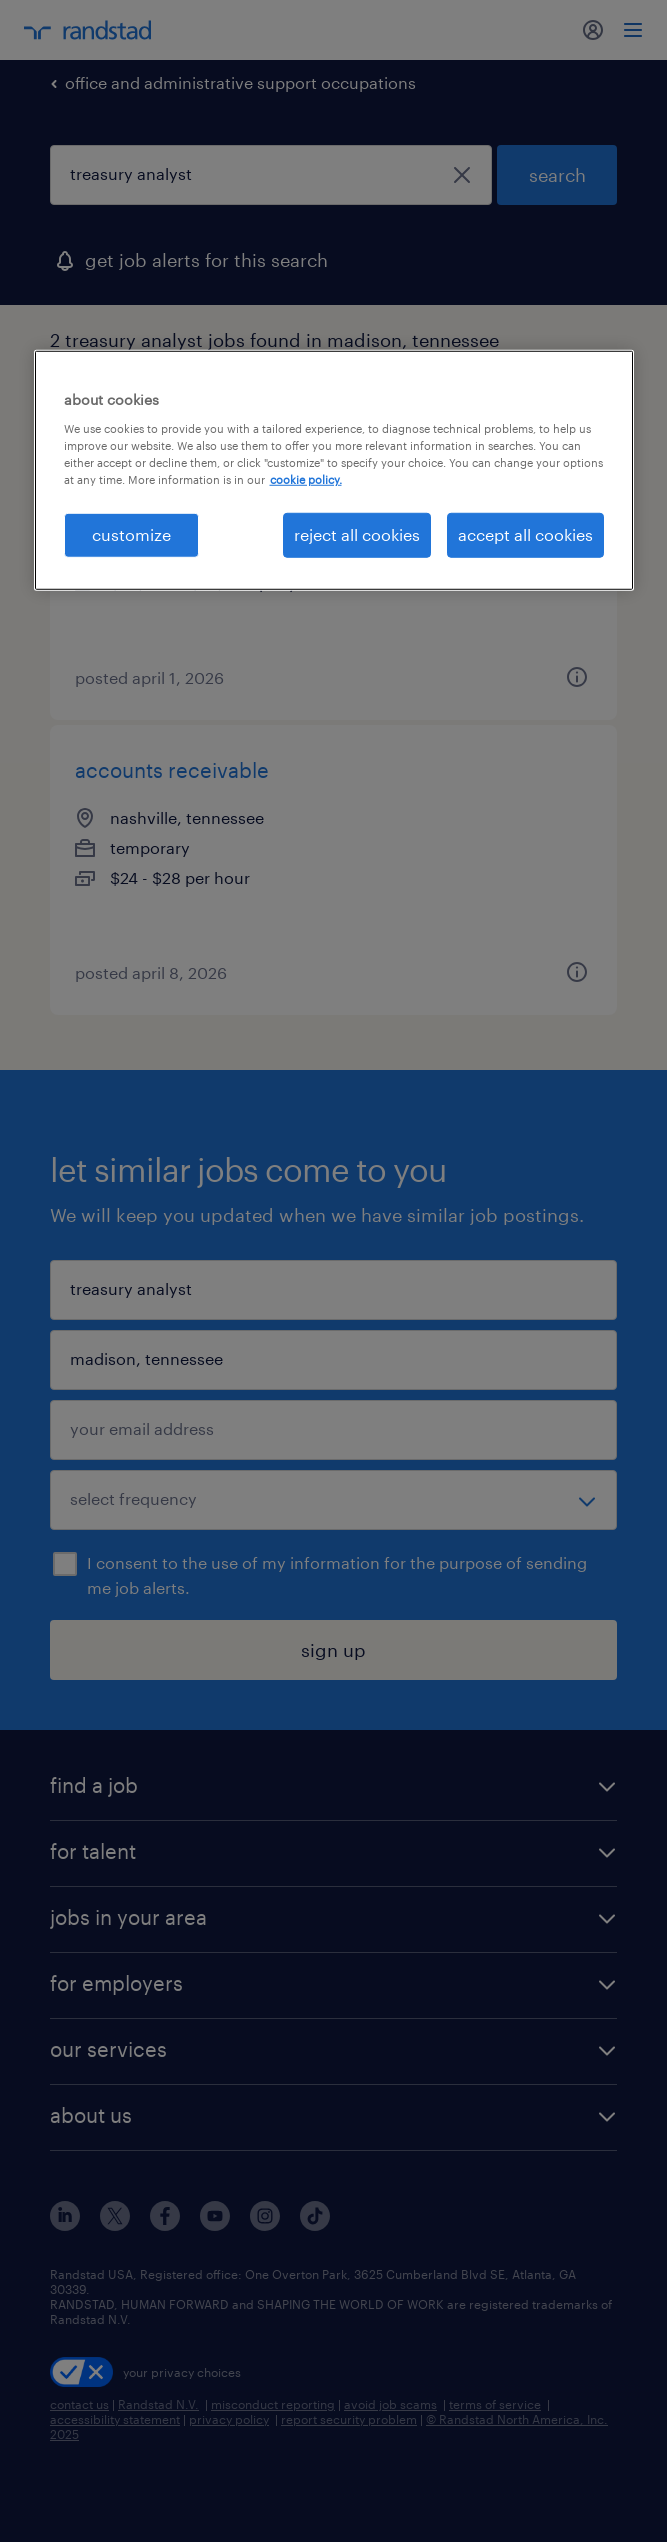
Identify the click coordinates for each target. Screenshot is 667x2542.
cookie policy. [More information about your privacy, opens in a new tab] (306, 479)
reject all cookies (357, 534)
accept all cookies (525, 534)
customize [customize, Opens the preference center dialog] (131, 534)
